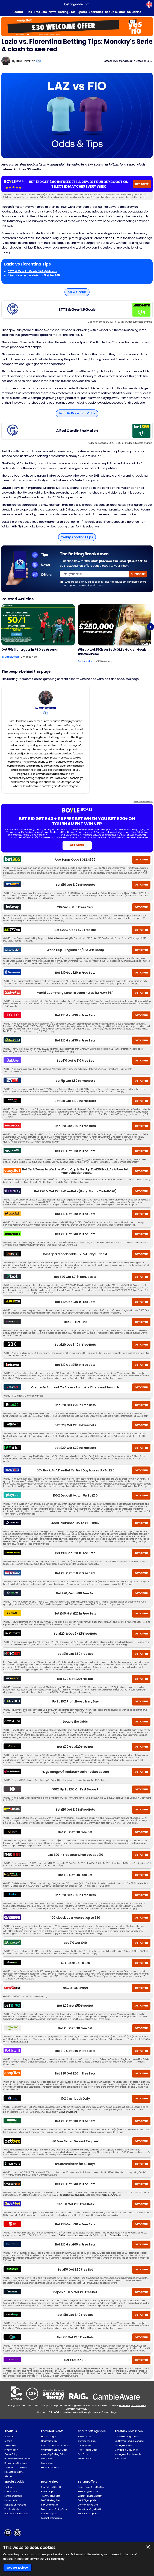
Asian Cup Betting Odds (53, 2454)
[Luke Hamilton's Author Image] (45, 698)
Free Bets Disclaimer (14, 2471)
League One (47, 2458)
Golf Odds (83, 2454)
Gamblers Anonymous (77, 2408)
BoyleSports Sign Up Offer (90, 2509)
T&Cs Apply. (54, 834)
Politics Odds (10, 2491)
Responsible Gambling (15, 2463)
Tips (29, 12)
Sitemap (8, 2476)
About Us (8, 2436)
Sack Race (96, 12)
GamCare (124, 2405)
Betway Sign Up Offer (88, 2513)
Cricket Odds (84, 2445)
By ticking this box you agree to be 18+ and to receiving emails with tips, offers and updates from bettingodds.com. (103, 583)
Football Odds (85, 2436)
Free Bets (40, 12)
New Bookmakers (49, 2504)
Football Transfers (50, 2467)
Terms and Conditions (15, 2467)
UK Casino (134, 12)
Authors (8, 2440)
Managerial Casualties (126, 2449)
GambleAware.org (67, 2111)
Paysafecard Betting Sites (54, 2509)
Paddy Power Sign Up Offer (91, 2487)
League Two (47, 2463)
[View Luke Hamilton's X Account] (38, 61)
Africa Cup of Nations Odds (55, 2445)
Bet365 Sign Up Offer (88, 2491)
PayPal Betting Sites (50, 2500)
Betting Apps (47, 2491)
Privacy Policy (11, 2449)
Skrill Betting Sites (49, 2513)
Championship (49, 2440)
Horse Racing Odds (87, 2449)
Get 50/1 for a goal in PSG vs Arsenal (29, 649)
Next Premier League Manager (129, 2440)
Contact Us (10, 2445)
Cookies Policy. (55, 2559)
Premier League (48, 2436)
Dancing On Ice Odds (15, 2504)
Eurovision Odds (12, 2500)
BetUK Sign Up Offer (87, 2500)
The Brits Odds (11, 2509)
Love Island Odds (13, 2495)
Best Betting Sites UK (51, 2487)
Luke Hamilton (25, 61)
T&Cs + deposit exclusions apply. (68, 2194)
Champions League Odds (54, 2449)
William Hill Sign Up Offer (90, 2495)
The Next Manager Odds (127, 2436)
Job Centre (120, 2458)
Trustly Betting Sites (50, 2495)
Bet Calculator (115, 12)
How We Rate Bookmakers (17, 2458)
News (52, 12)
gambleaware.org (19, 2041)
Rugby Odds (84, 2458)
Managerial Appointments (128, 2454)
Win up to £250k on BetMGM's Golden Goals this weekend (112, 651)
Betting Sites (66, 12)
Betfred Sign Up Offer (88, 2504)
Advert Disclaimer (143, 801)
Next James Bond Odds (16, 2513)
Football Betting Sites (51, 2517)
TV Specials (10, 2487)
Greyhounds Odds (87, 2440)
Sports (82, 12)
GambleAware (138, 2405)
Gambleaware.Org (60, 938)
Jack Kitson (12, 657)
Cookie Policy (10, 2454)
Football (18, 12)
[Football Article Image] (38, 624)
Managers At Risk (123, 2445)
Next (150, 626)
